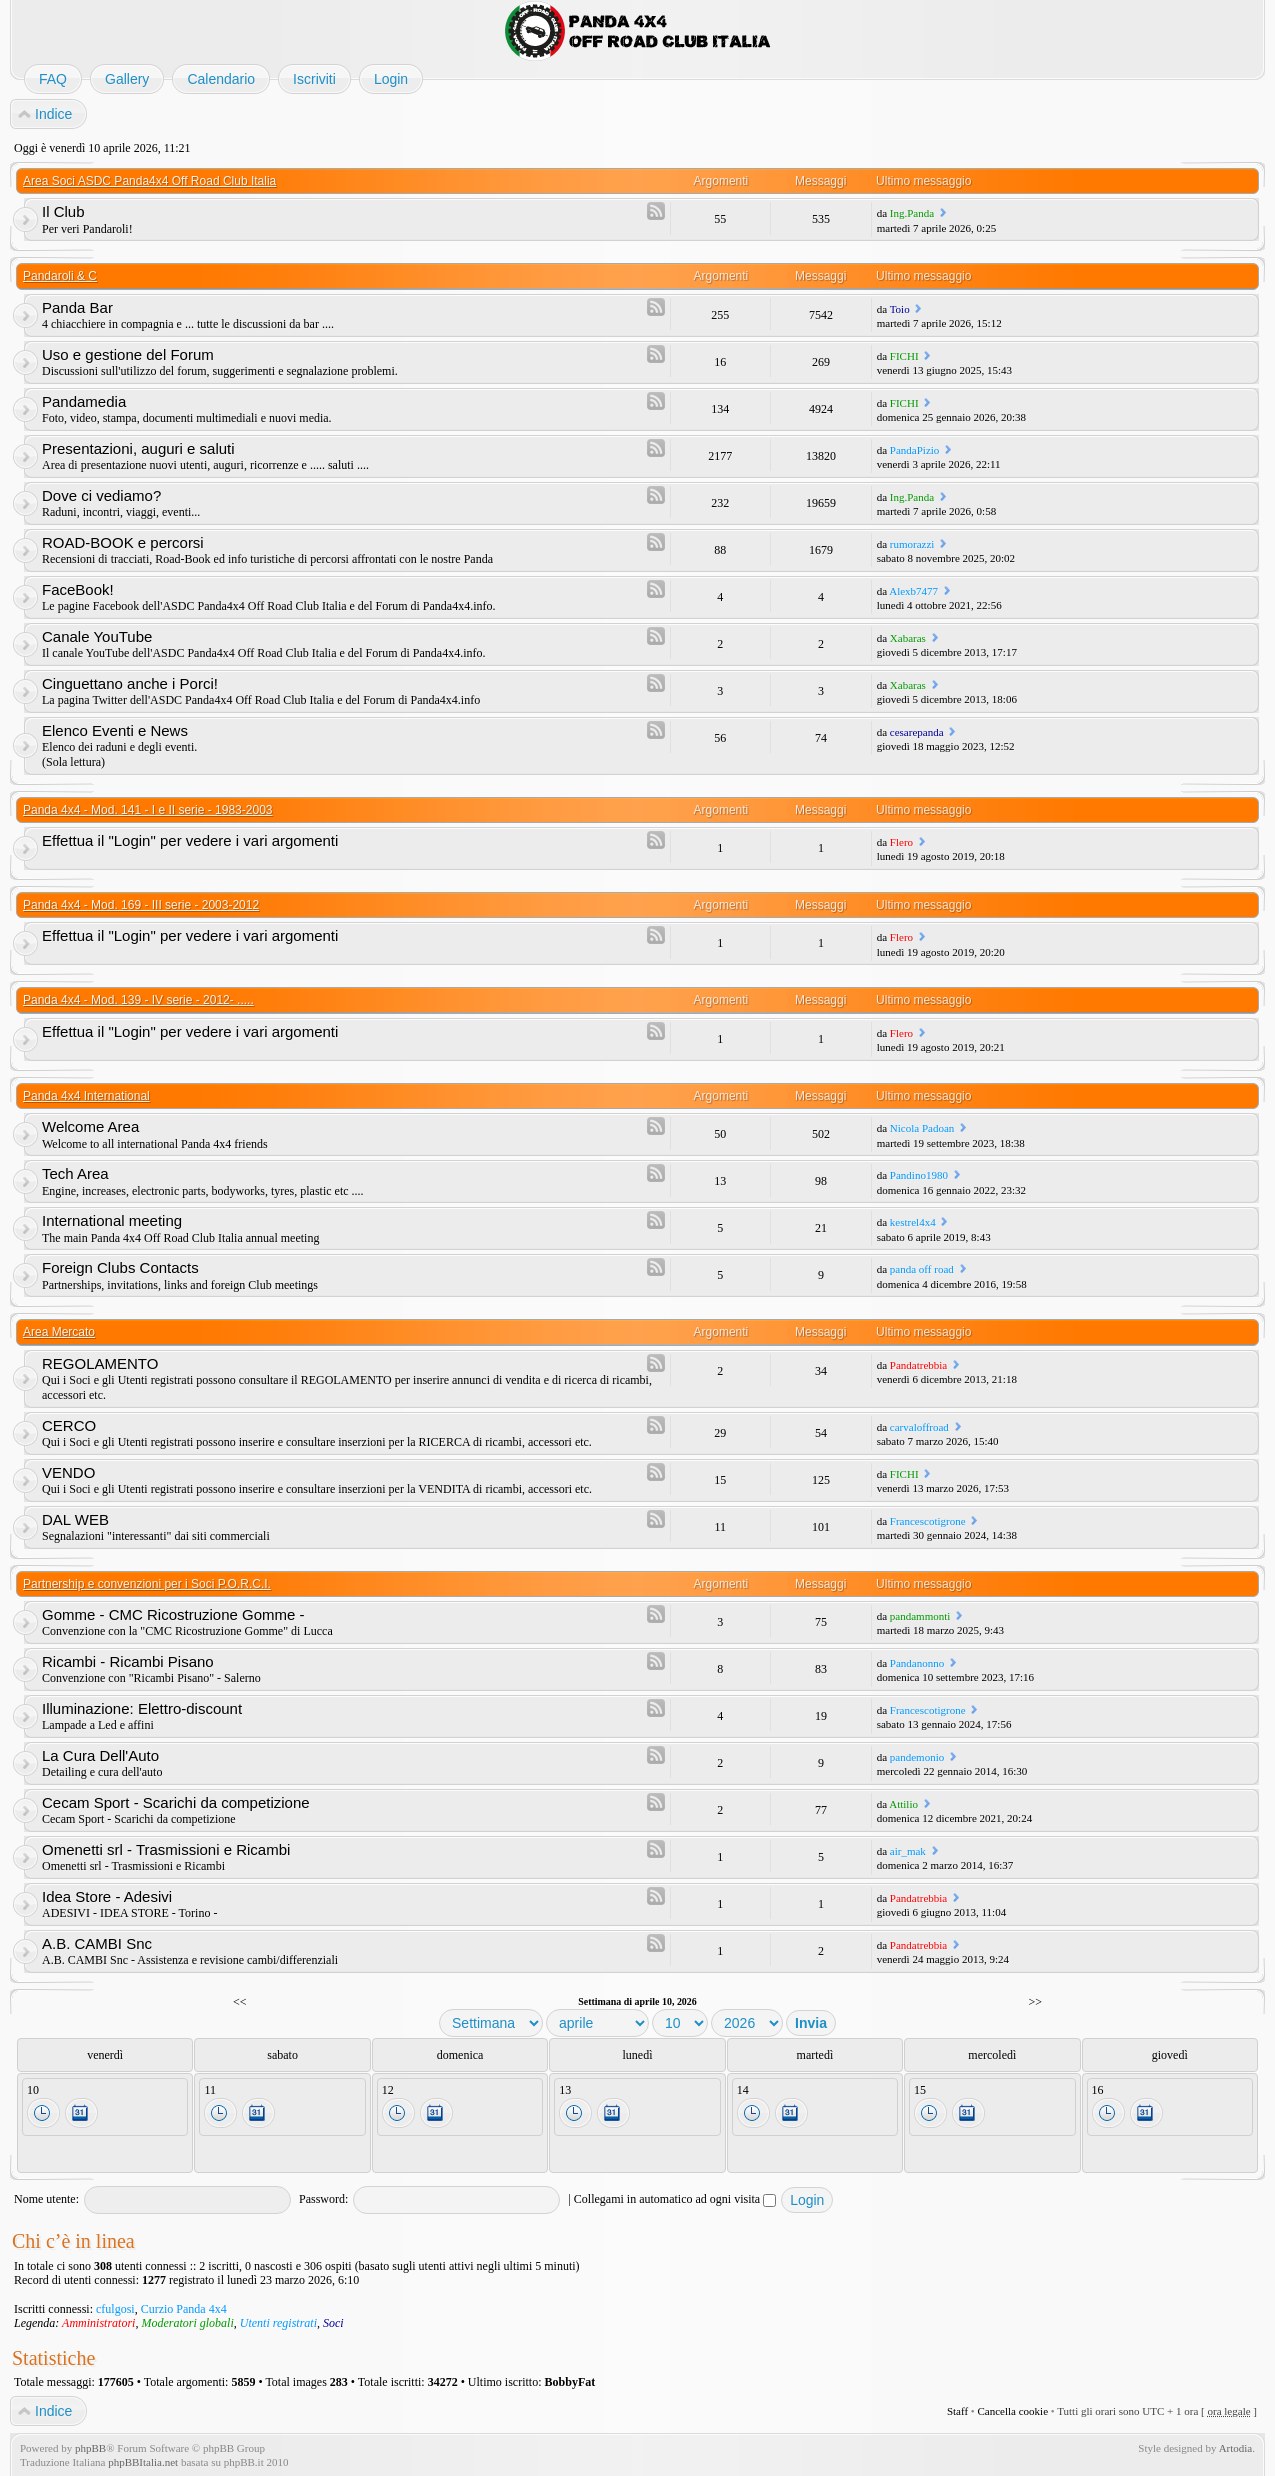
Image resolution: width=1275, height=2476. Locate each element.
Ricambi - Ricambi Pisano (128, 1661)
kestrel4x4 (913, 1222)
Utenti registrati (278, 2323)
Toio (900, 309)
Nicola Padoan (922, 1128)
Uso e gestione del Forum (128, 354)
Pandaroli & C (60, 276)
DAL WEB (75, 1519)
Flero (901, 842)
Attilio (903, 1804)
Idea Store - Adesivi (107, 1896)
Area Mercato (59, 1332)
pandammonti (920, 1616)
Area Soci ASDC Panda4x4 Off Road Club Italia (149, 181)
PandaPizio (915, 450)
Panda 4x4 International (86, 1096)
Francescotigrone (928, 1521)
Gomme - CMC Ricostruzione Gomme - (173, 1614)
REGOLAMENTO (100, 1363)
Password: (323, 2199)
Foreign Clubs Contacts (120, 1267)
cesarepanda (917, 732)
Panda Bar (77, 307)
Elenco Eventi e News (115, 730)
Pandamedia (84, 401)
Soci (333, 2323)
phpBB (90, 2448)
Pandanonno (917, 1663)
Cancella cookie (1012, 2411)
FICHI (904, 356)
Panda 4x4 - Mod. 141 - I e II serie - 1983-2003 (147, 810)
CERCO (69, 1425)
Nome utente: (46, 2199)
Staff (957, 2411)
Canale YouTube (97, 636)
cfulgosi (115, 2309)
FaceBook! (78, 589)
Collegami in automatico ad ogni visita (675, 2199)
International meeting (112, 1220)
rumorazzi (912, 544)
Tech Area (75, 1173)
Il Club (63, 211)
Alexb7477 (913, 591)
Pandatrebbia (918, 1365)
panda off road (922, 1269)
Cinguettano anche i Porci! (130, 683)
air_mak (908, 1851)
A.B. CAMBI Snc (97, 1943)
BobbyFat (570, 2382)
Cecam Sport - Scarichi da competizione (176, 1802)
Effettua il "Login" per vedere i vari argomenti (190, 840)
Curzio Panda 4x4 (184, 2309)
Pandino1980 (919, 1175)
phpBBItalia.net (143, 2462)
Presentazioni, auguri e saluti (138, 448)
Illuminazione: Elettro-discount (142, 1708)
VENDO (68, 1472)
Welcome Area (90, 1126)
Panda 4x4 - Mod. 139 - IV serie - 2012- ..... (138, 1000)
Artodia (1236, 2448)
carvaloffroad (919, 1427)
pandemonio (917, 1757)
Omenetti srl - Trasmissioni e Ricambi (166, 1849)
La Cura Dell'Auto (100, 1755)
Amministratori (98, 2323)
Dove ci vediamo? (101, 495)
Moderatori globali (187, 2323)
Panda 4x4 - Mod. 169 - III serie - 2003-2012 (141, 905)
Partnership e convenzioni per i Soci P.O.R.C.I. (147, 1584)
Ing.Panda (912, 213)
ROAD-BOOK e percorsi (123, 542)
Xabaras (908, 638)
